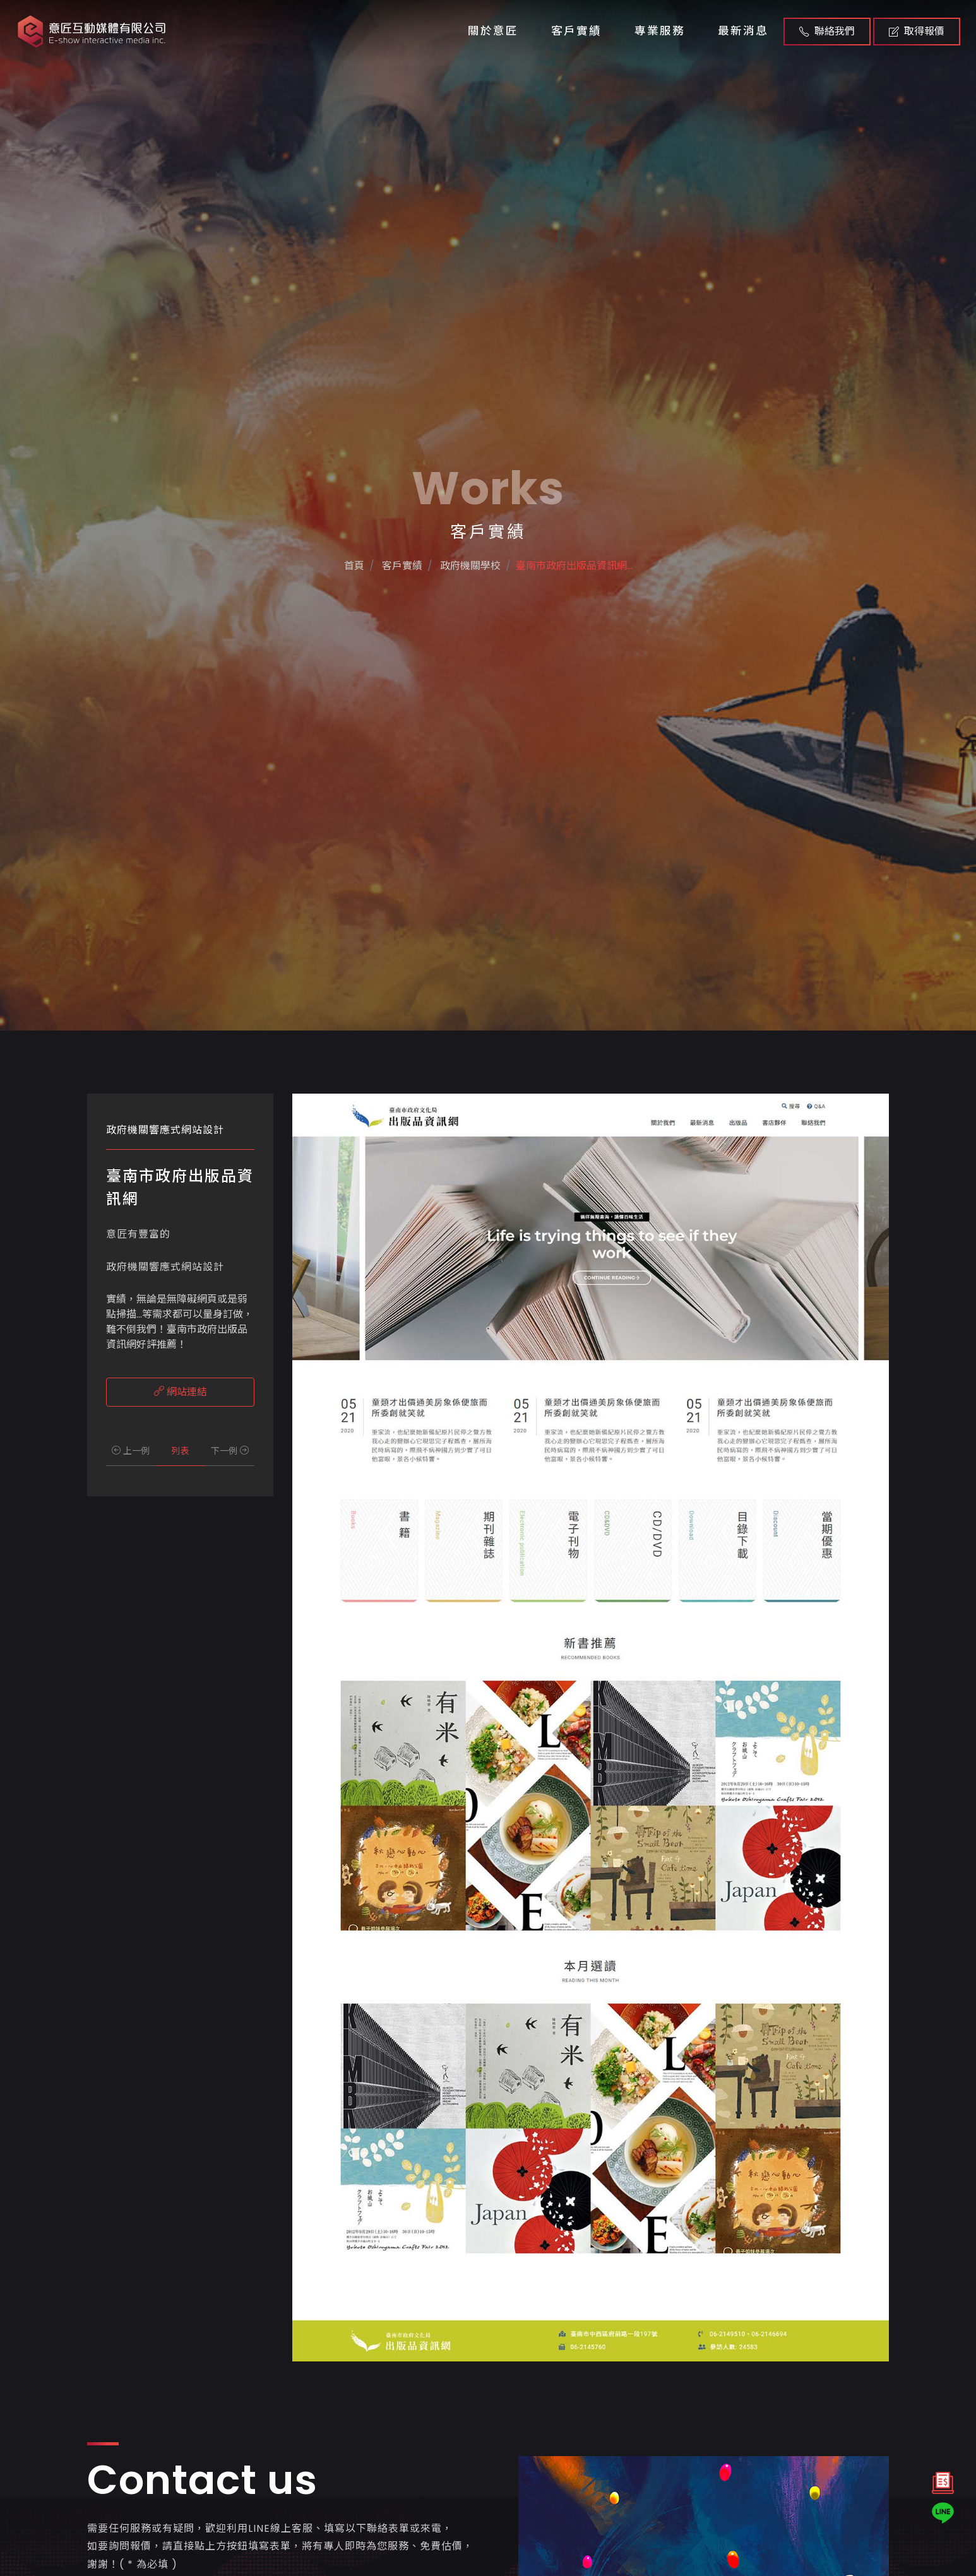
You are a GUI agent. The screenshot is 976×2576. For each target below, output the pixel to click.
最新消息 (743, 30)
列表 (180, 1451)
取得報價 (916, 31)
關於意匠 (493, 30)
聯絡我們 (827, 31)
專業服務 (659, 30)
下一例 (230, 1451)
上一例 (131, 1451)
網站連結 (180, 1392)
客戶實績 (576, 30)
